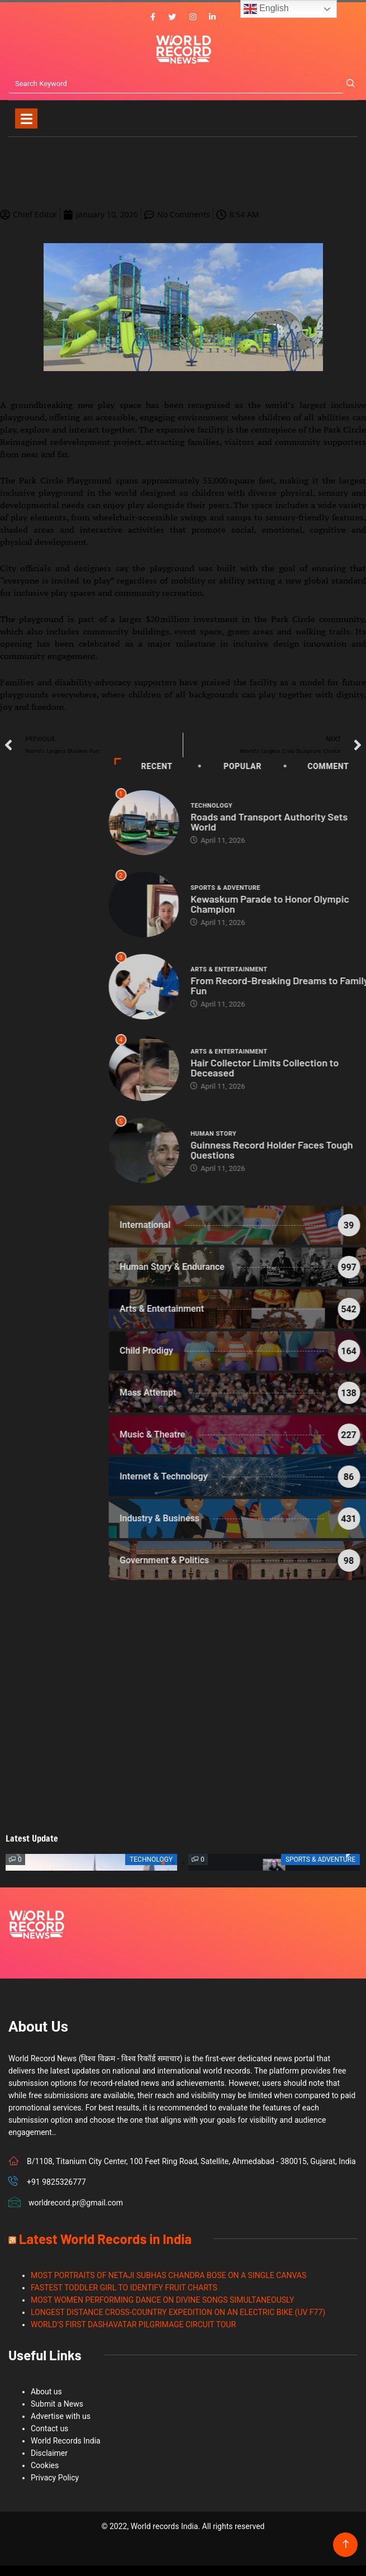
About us (46, 2391)
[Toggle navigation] (26, 118)
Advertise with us (61, 2416)
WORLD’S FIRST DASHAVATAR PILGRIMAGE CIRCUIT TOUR (133, 2324)
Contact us (49, 2428)
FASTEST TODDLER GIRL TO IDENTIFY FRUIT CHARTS (124, 2287)
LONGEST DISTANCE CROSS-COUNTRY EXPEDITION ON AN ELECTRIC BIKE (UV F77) (178, 2312)
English (266, 9)
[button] (163, 1863)
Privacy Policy (55, 2477)
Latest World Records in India (105, 2239)
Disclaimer (49, 2453)
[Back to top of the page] (345, 2544)
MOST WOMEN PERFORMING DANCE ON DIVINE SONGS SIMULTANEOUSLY (162, 2299)
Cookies (45, 2465)
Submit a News (57, 2403)
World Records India (66, 2440)
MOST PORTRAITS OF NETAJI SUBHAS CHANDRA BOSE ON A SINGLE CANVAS (168, 2275)
